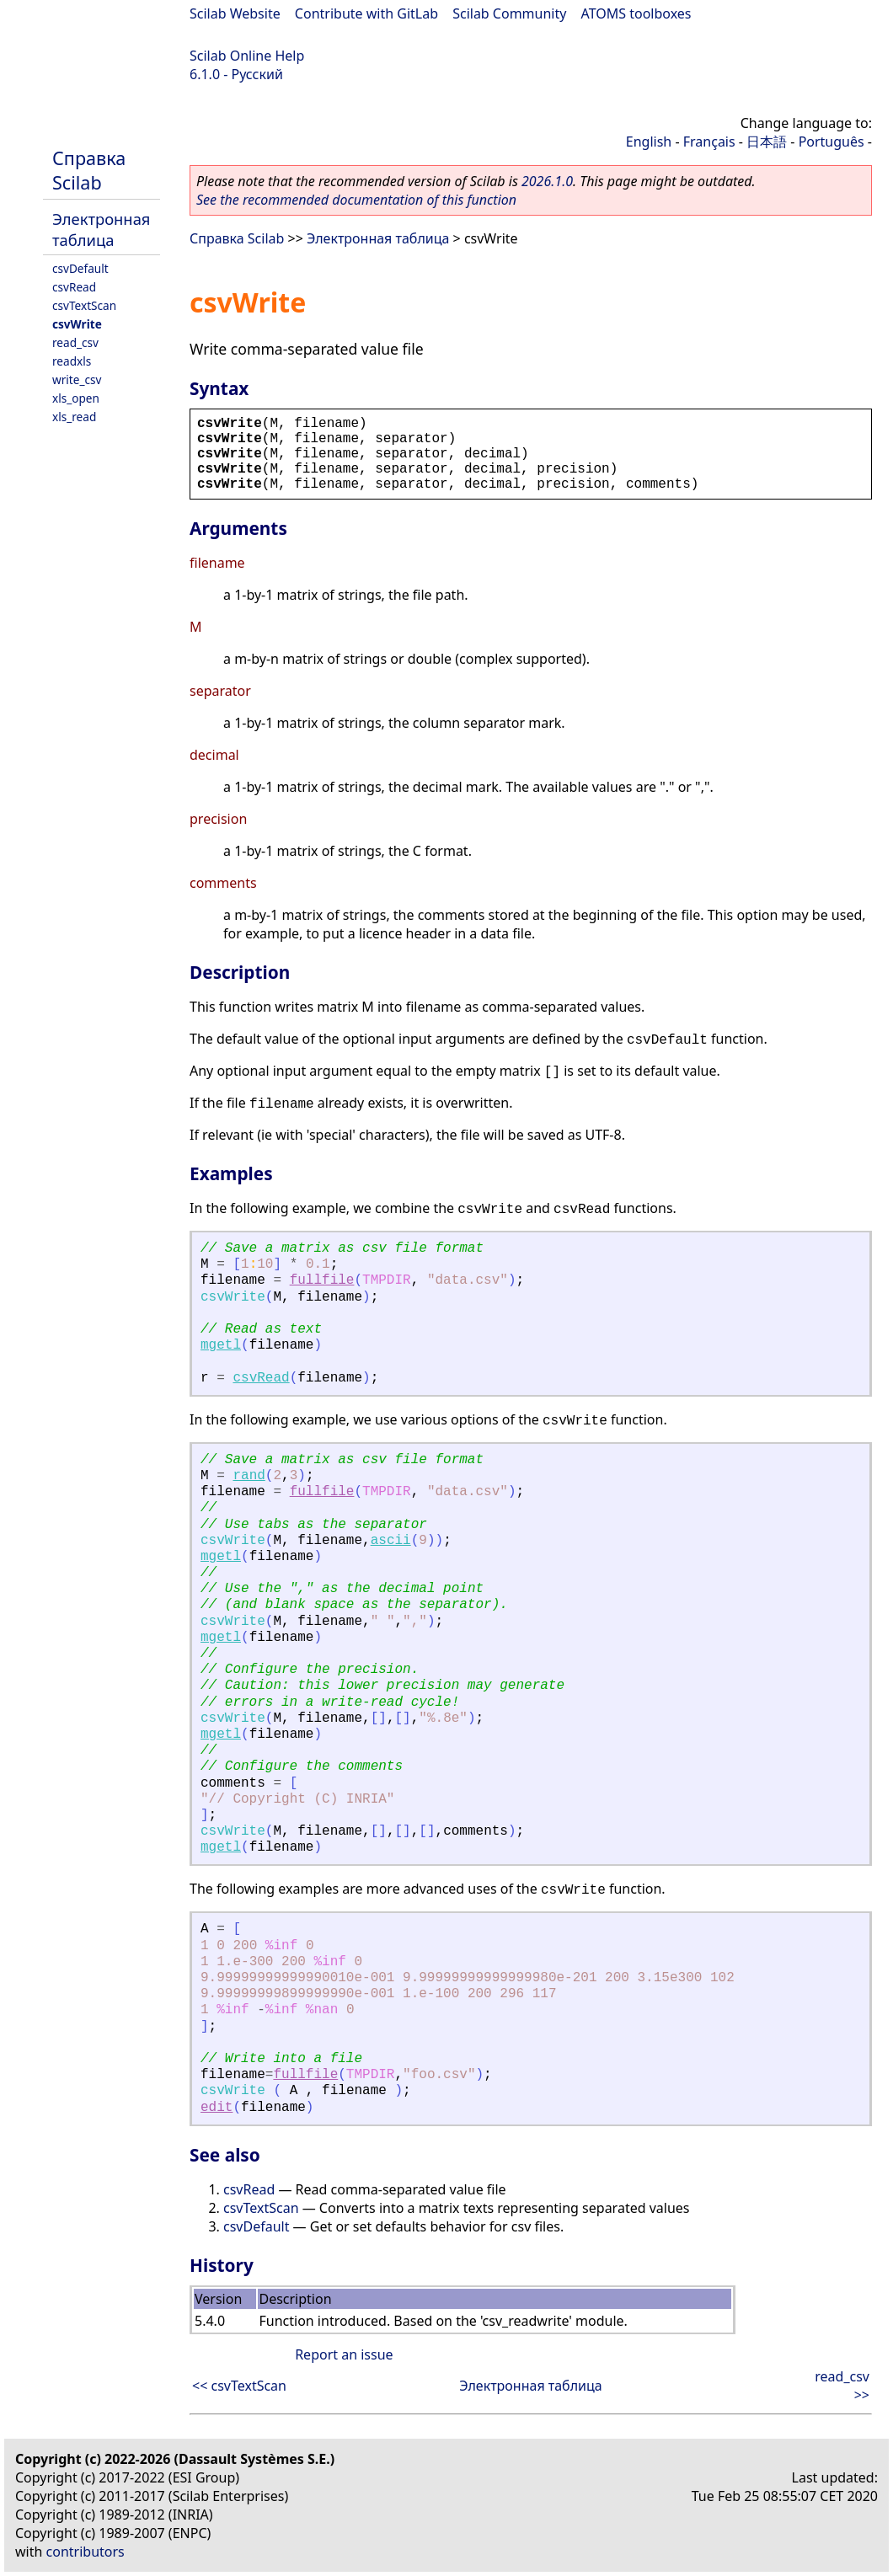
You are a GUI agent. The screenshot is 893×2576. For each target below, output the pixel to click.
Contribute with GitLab (366, 13)
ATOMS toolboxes (636, 13)
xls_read (74, 417)
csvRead (74, 287)
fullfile (322, 1280)
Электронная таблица (101, 229)
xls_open (75, 398)
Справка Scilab (89, 170)
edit (217, 2107)
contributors (85, 2551)
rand (249, 1475)
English (648, 141)
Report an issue (344, 2354)
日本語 (766, 141)
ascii (391, 1540)
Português (831, 141)
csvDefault (80, 268)
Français (709, 141)
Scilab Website (235, 13)
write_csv (76, 379)
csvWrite (77, 324)
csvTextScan (84, 305)
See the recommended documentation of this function (356, 199)
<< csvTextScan (239, 2385)
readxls (71, 361)
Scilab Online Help (247, 55)
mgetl (221, 1345)
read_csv (75, 342)
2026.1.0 (547, 181)
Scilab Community (509, 13)
